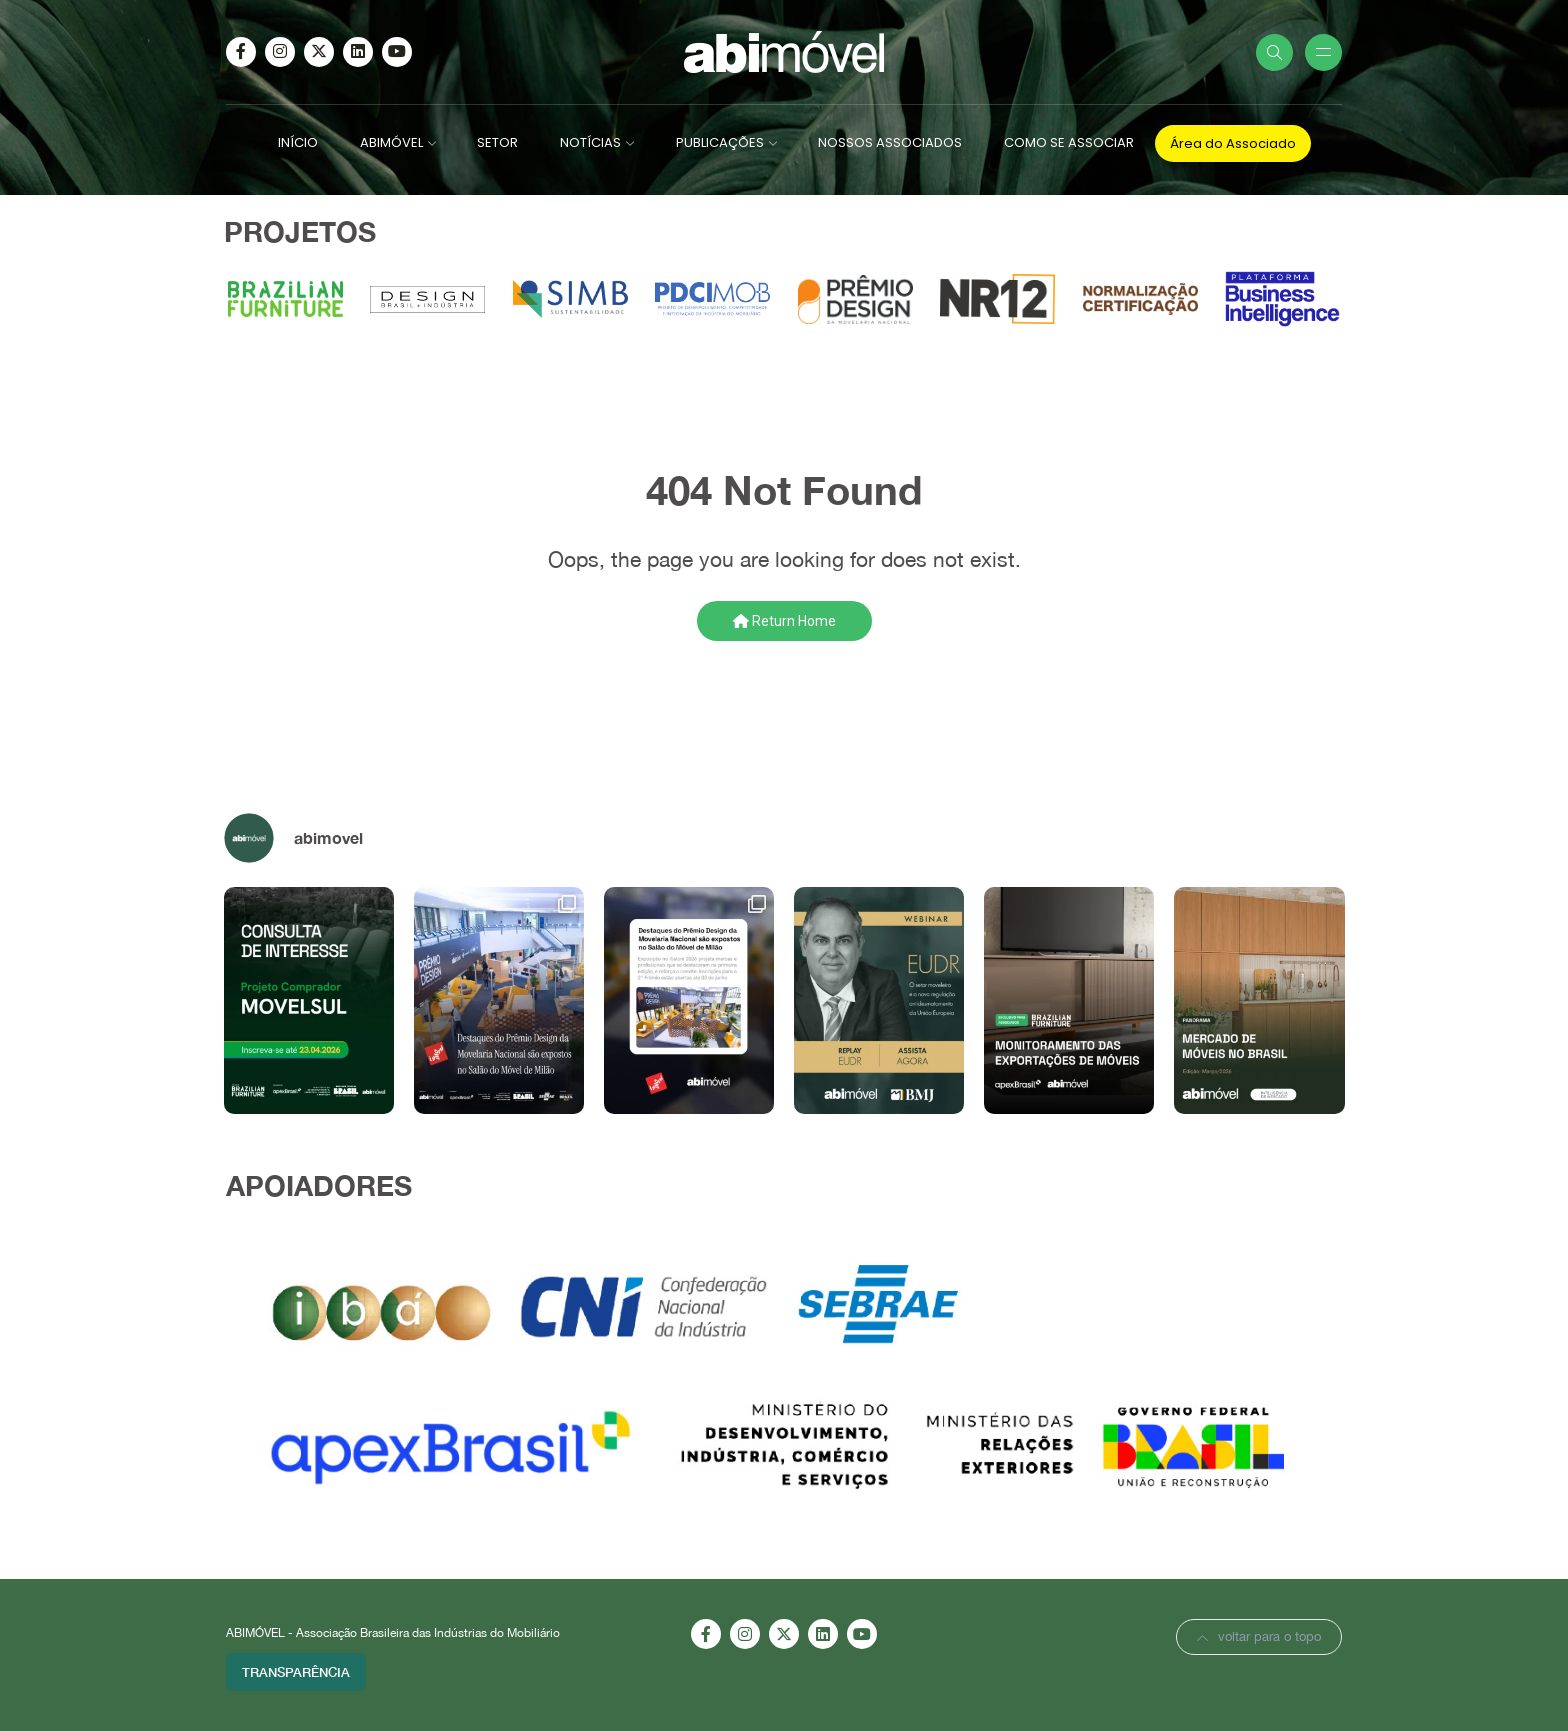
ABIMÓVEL (391, 142)
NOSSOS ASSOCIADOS (890, 142)
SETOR (497, 142)
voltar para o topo (1259, 1636)
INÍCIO (298, 142)
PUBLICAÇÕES (720, 142)
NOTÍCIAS (590, 142)
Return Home (784, 621)
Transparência (296, 1672)
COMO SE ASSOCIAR (1069, 142)
